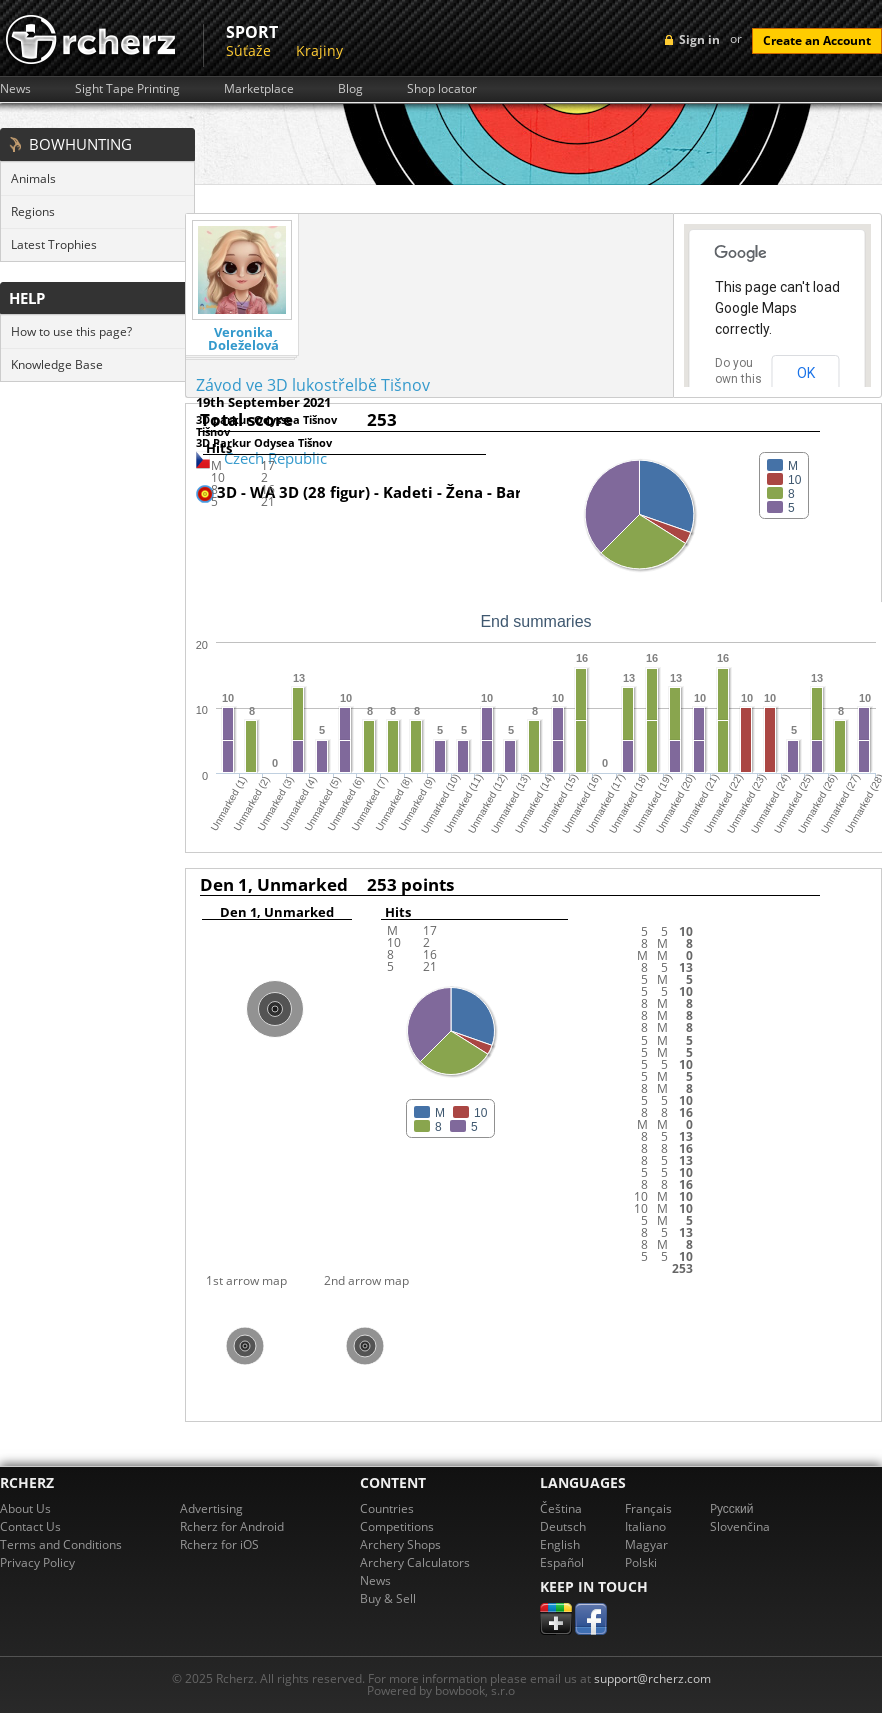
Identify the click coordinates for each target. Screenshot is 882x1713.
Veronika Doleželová (243, 339)
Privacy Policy (37, 1562)
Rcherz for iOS (219, 1544)
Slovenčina (740, 1526)
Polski (641, 1562)
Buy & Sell (388, 1598)
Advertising (211, 1508)
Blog (350, 89)
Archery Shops (400, 1544)
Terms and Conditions (61, 1544)
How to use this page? (71, 331)
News (15, 89)
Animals (33, 178)
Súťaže (248, 50)
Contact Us (30, 1526)
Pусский (732, 1508)
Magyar (646, 1544)
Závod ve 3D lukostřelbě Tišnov (313, 385)
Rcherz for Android (232, 1526)
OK (806, 373)
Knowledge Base (57, 364)
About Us (25, 1508)
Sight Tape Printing (127, 89)
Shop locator (442, 89)
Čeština (561, 1508)
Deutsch (563, 1526)
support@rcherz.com (652, 1678)
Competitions (397, 1526)
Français (648, 1508)
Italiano (645, 1526)
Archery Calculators (415, 1562)
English (560, 1544)
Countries (387, 1508)
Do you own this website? (739, 379)
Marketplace (259, 89)
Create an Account (817, 40)
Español (562, 1562)
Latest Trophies (54, 244)
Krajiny (319, 50)
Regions (33, 211)
